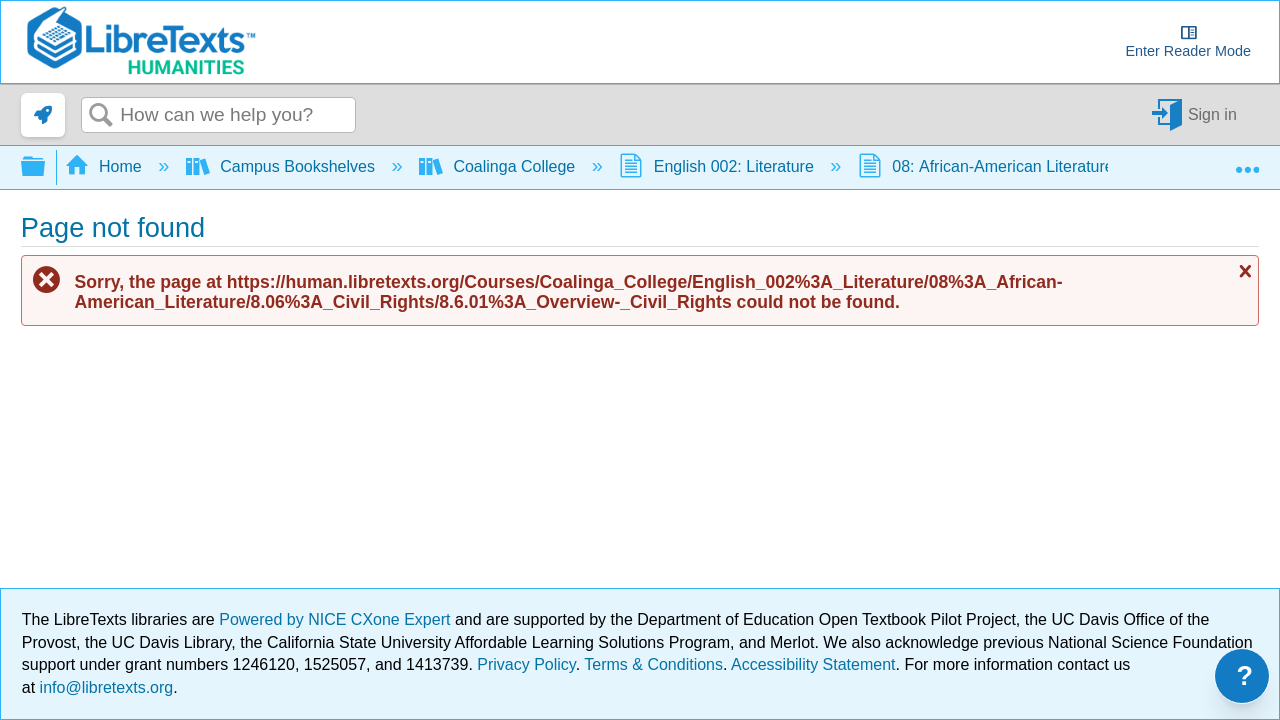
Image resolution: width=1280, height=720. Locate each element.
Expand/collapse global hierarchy (46, 167)
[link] (43, 115)
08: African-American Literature (988, 166)
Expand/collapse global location (1247, 161)
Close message (1243, 271)
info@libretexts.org (104, 687)
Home (106, 166)
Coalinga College (499, 166)
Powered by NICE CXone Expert (337, 619)
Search (101, 116)
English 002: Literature (718, 166)
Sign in (1212, 114)
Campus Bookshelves (283, 166)
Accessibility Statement (813, 664)
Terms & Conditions (653, 664)
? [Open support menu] (1245, 676)
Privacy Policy (526, 664)
